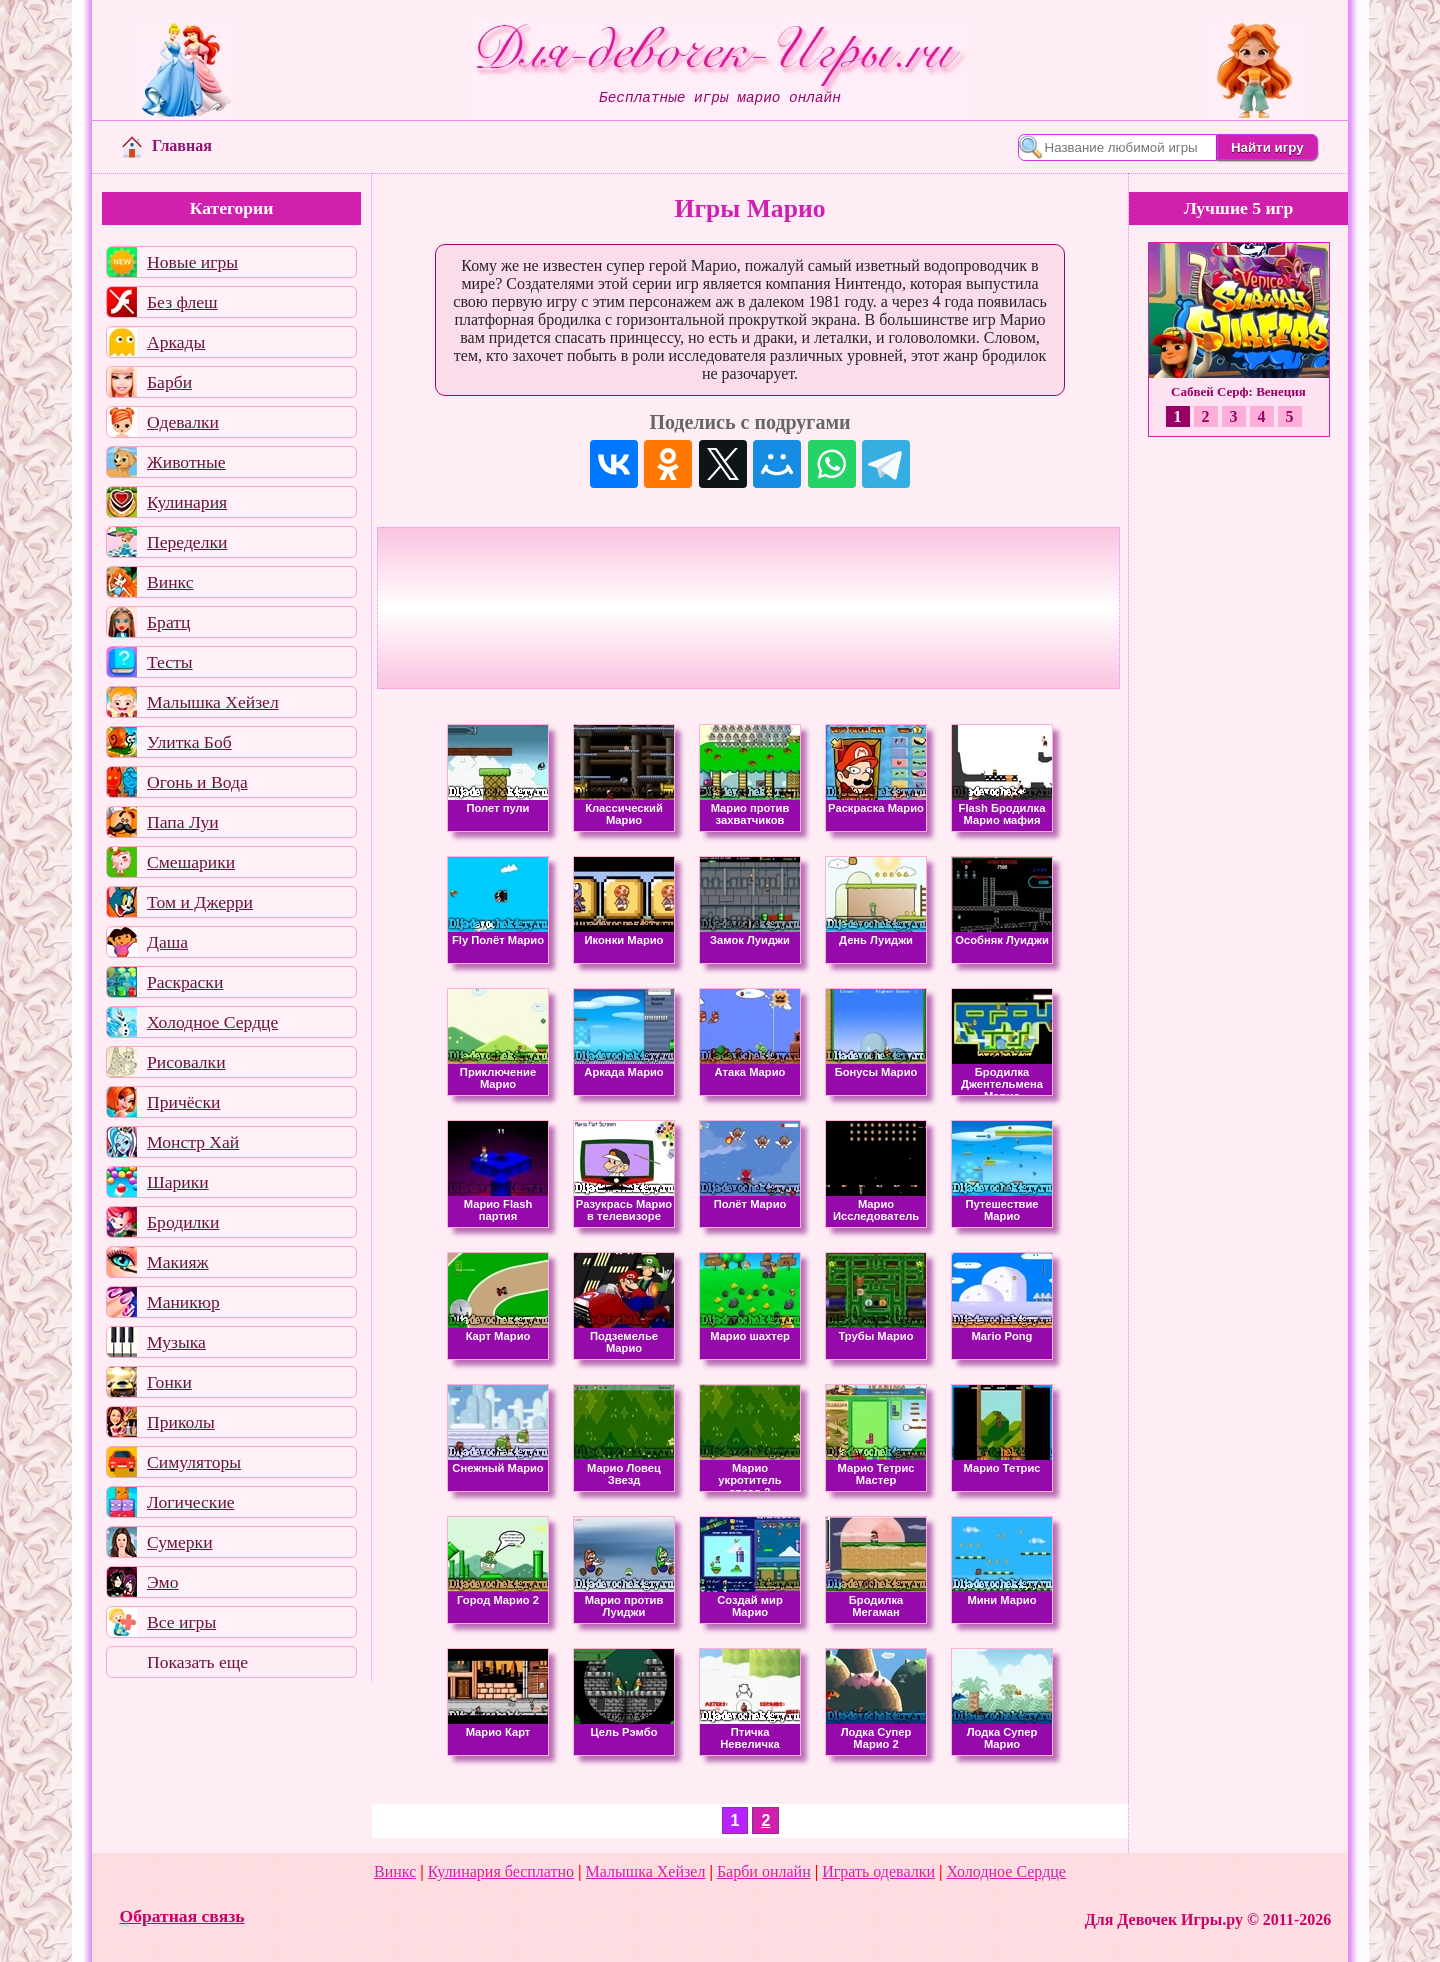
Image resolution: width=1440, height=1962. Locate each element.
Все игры (181, 1622)
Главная (167, 145)
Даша (167, 942)
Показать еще (197, 1662)
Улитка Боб (189, 742)
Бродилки (183, 1222)
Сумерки (180, 1542)
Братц (168, 622)
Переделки (187, 542)
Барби (169, 382)
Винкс (170, 582)
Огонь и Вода (197, 782)
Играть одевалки (878, 1871)
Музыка (176, 1342)
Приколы (181, 1422)
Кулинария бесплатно (501, 1871)
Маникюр (183, 1302)
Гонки (169, 1382)
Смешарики (191, 862)
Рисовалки (186, 1062)
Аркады (176, 342)
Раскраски (185, 982)
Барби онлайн (764, 1871)
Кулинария (187, 502)
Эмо (163, 1582)
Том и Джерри (200, 902)
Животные (186, 462)
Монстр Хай (193, 1142)
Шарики (178, 1182)
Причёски (183, 1102)
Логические (191, 1502)
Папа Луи (183, 822)
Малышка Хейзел (213, 702)
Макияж (178, 1262)
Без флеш (182, 302)
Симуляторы (194, 1462)
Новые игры (192, 262)
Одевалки (183, 422)
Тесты (170, 662)
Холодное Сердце (212, 1022)
